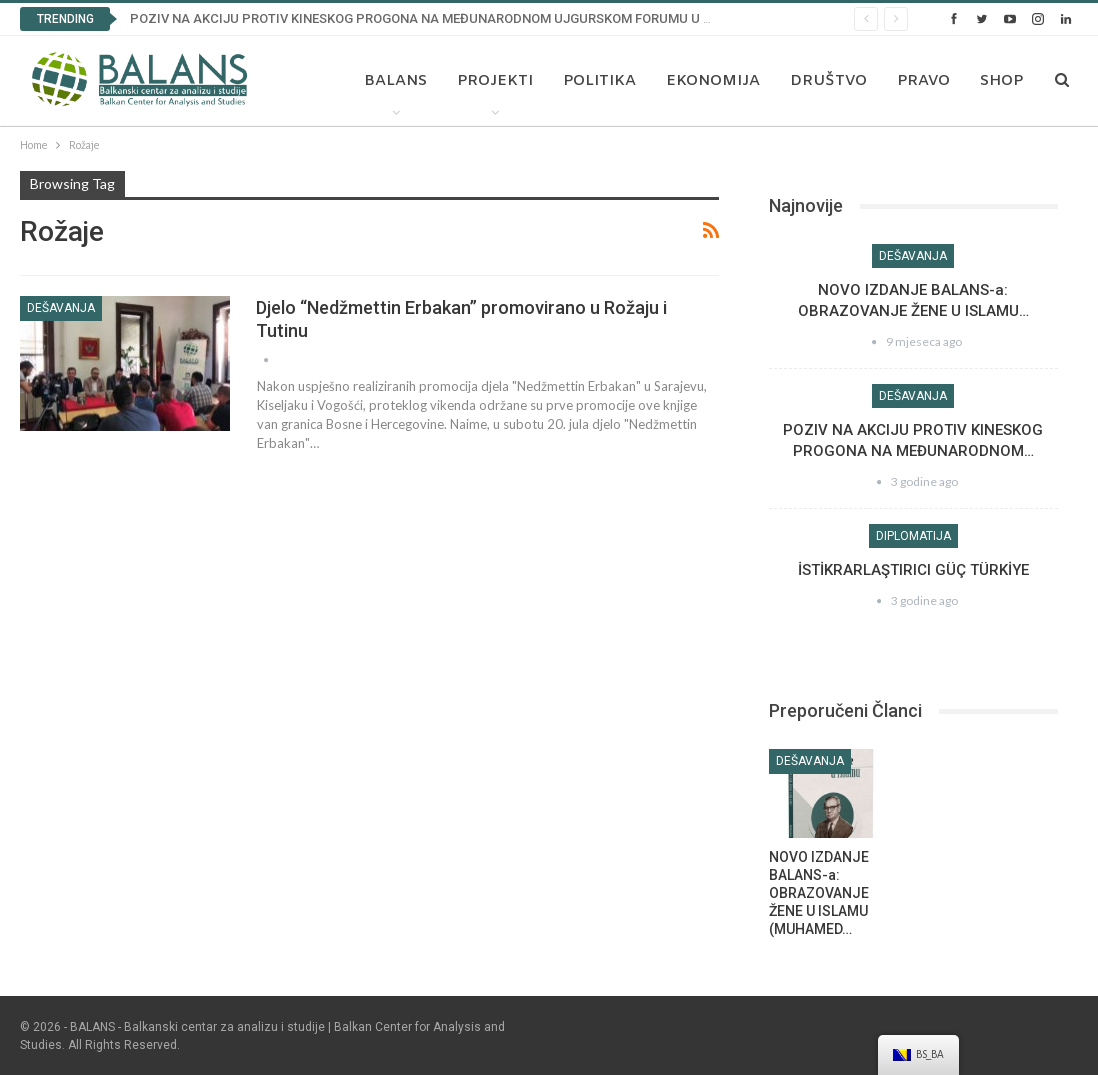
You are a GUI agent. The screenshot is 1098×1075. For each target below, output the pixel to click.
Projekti (495, 81)
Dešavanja (61, 308)
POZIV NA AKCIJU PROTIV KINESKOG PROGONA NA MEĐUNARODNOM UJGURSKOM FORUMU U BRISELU (442, 18)
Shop (1001, 81)
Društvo (828, 81)
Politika (599, 81)
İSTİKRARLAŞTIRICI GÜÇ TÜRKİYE (913, 570)
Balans (395, 81)
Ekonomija (713, 81)
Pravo (923, 81)
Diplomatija (913, 536)
